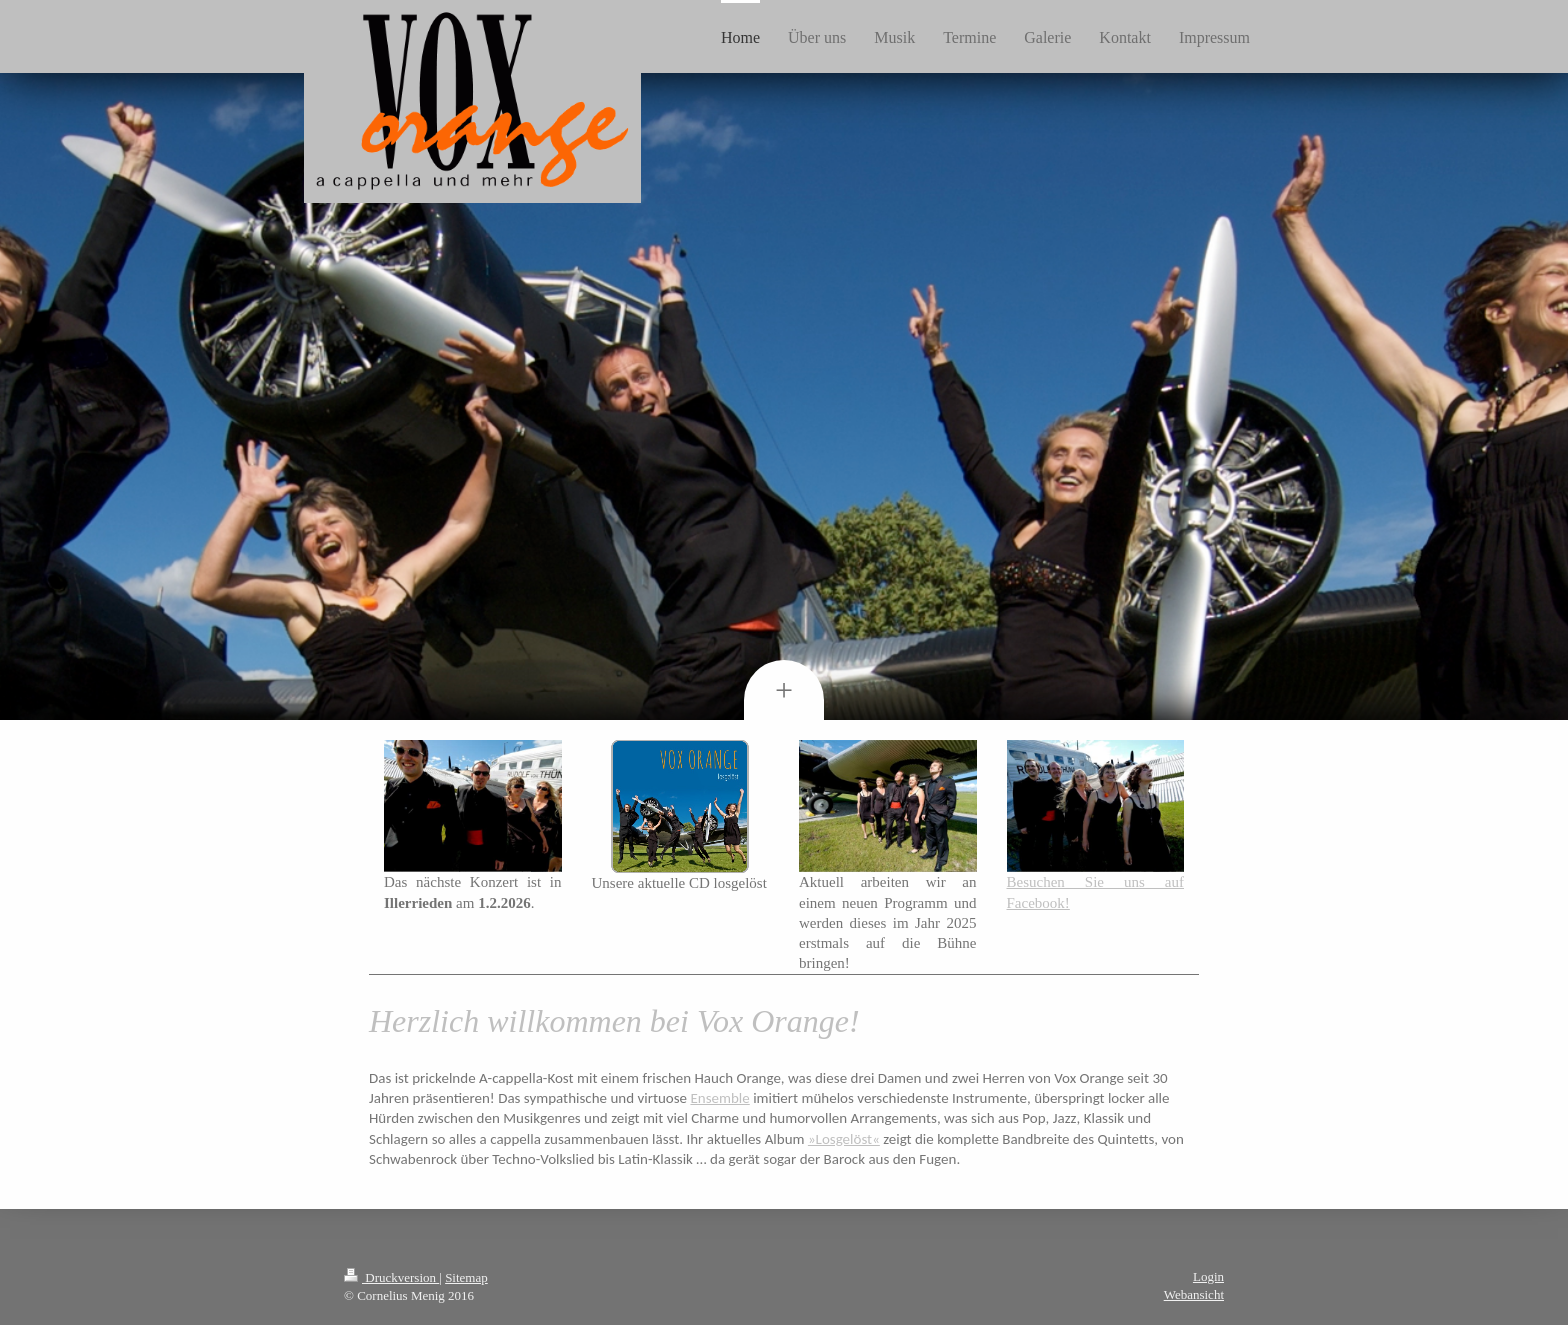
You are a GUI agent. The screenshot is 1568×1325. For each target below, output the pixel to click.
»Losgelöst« (844, 1139)
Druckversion (391, 1277)
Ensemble (719, 1098)
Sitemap (466, 1277)
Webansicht (1194, 1294)
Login (1208, 1276)
